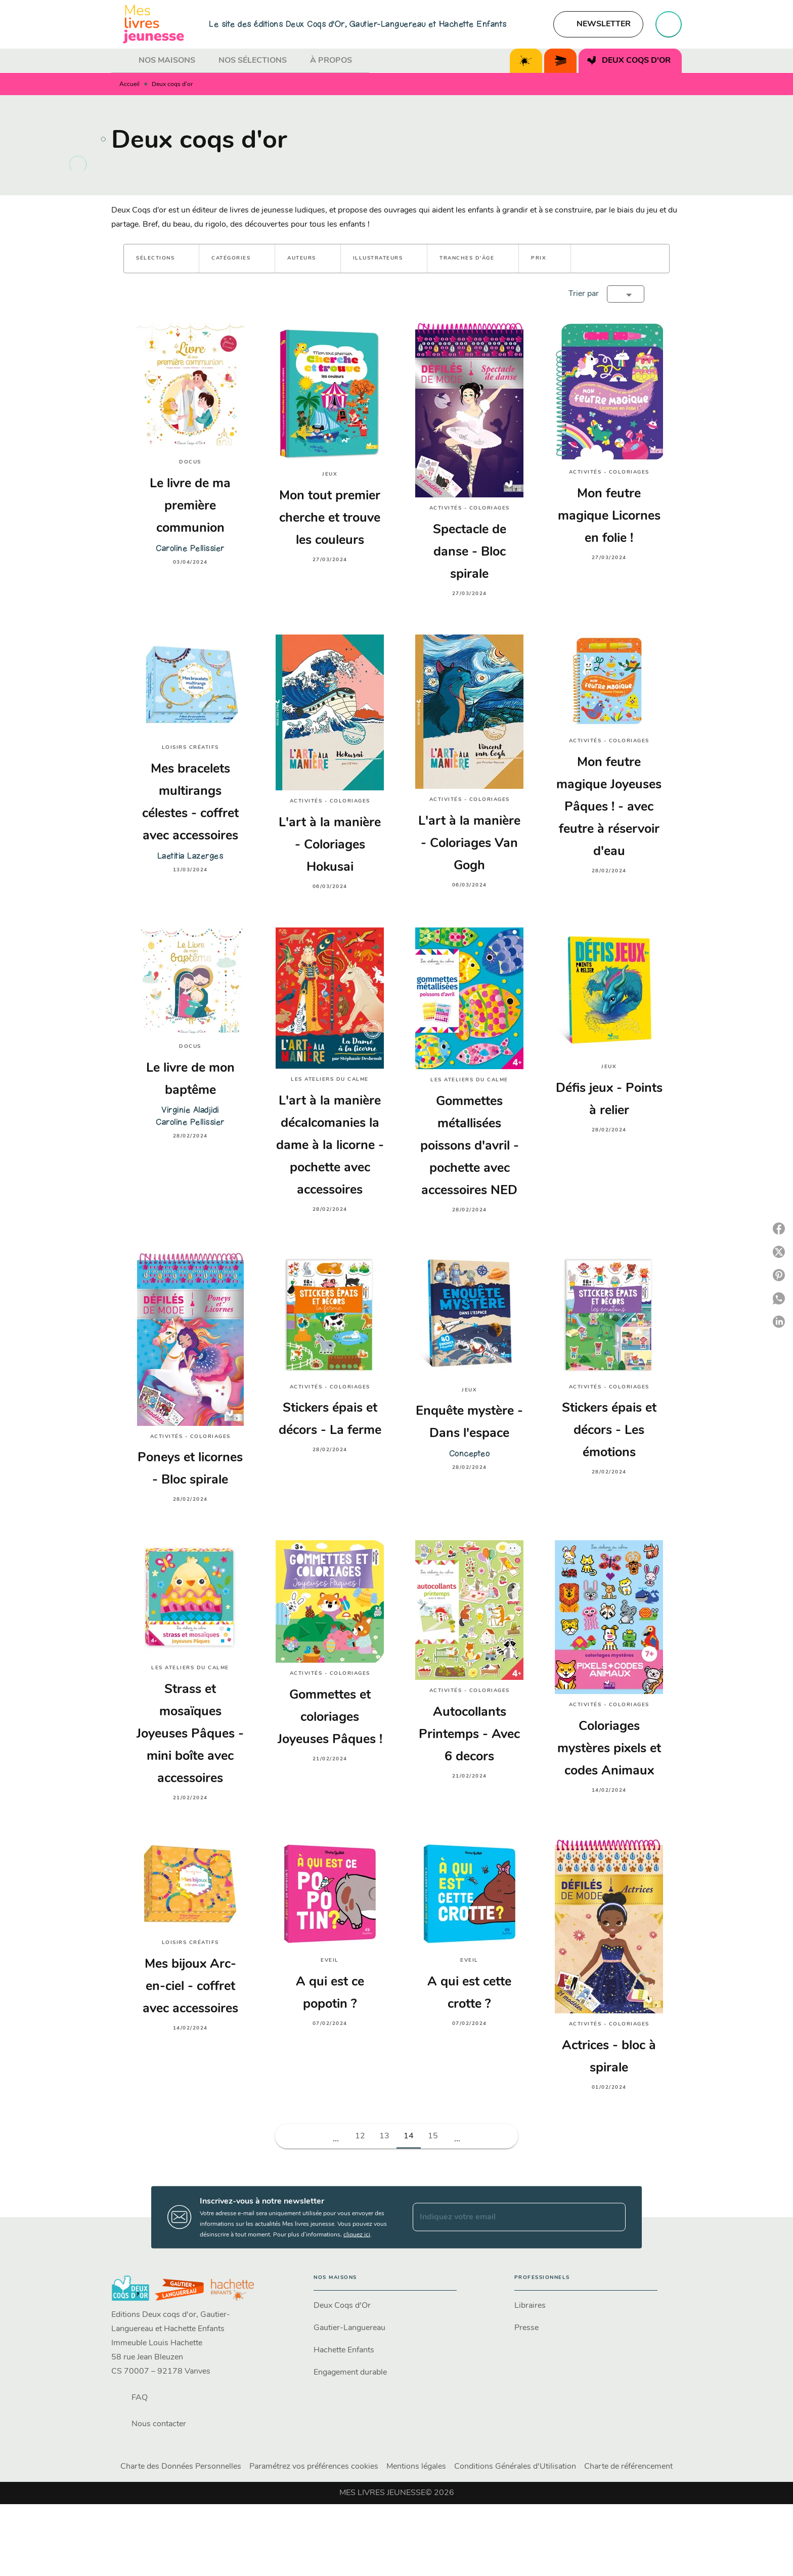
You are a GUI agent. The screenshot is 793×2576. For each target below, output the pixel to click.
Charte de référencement (628, 2467)
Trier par (583, 294)
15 (433, 2136)
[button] (598, 24)
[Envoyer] (613, 2217)
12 (360, 2136)
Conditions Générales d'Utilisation (515, 2467)
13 (384, 2136)
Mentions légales (416, 2467)
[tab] (122, 61)
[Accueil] (153, 24)
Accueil (129, 84)
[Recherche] (668, 24)
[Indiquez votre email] (506, 2217)
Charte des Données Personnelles (180, 2467)
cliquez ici (356, 2234)
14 (409, 2136)
